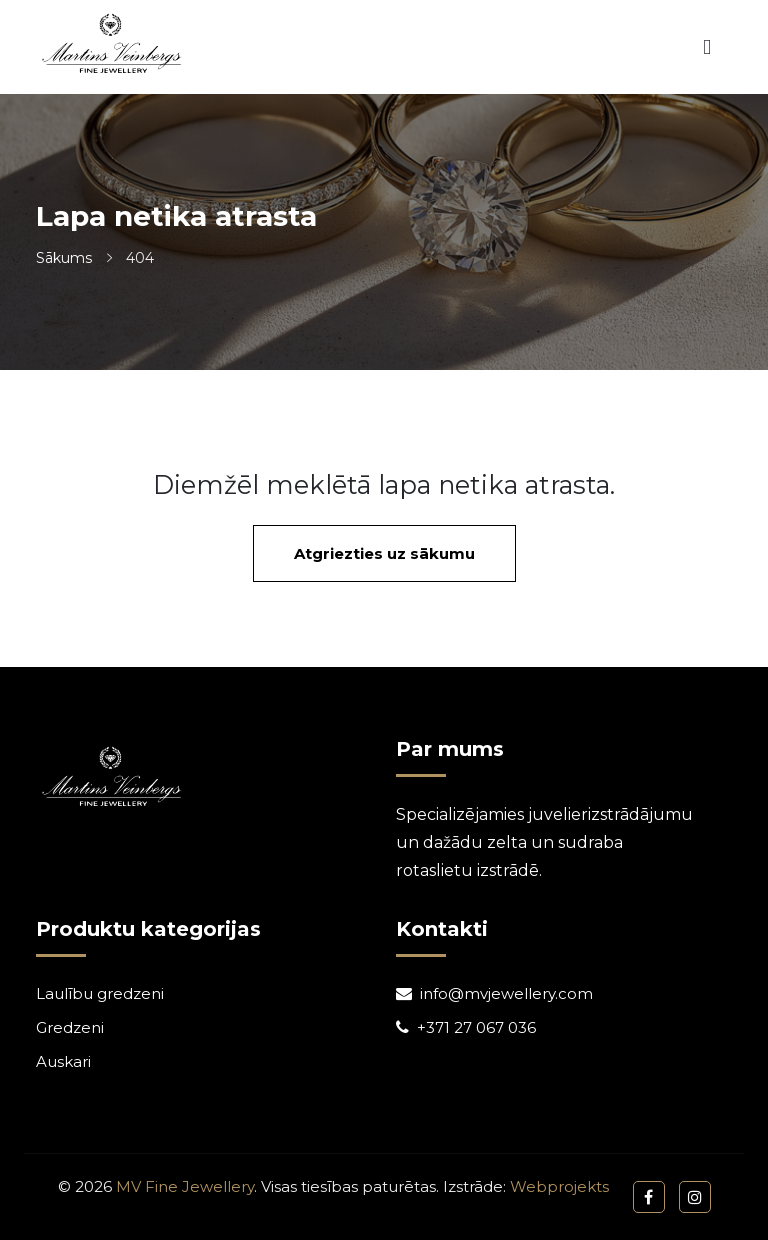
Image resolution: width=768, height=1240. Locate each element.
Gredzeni (70, 1027)
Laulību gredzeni (100, 993)
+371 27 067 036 (476, 1027)
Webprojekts (559, 1186)
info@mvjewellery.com (506, 993)
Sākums (64, 258)
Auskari (63, 1061)
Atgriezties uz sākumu (384, 553)
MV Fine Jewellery (185, 1186)
